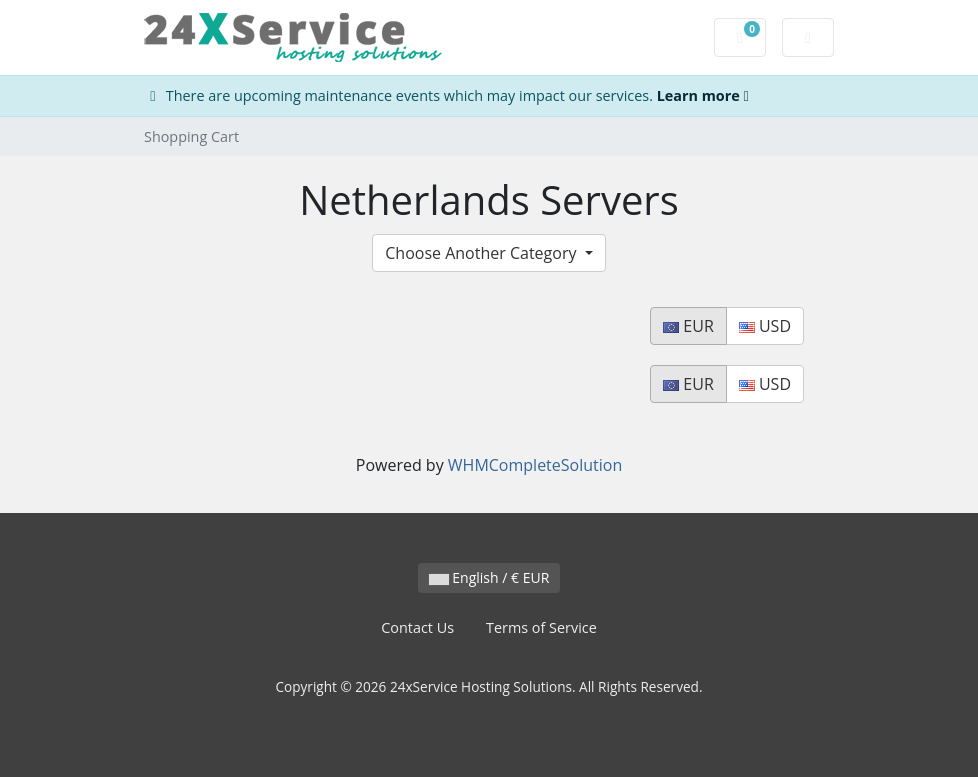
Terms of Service (541, 627)
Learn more (703, 95)
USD (765, 326)
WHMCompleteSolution (535, 465)
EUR (688, 326)
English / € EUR (489, 577)
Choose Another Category (482, 253)
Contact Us (417, 627)
